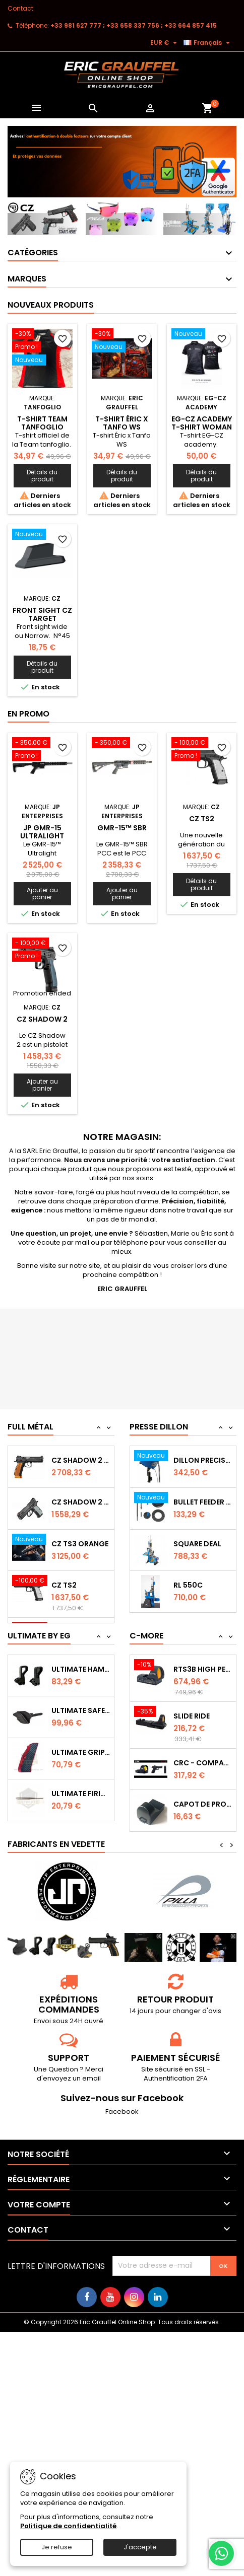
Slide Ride (191, 1711)
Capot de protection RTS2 (202, 1800)
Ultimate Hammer (80, 1665)
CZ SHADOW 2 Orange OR (80, 1494)
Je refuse (56, 2547)
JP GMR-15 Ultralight (42, 832)
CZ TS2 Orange (79, 1453)
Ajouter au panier (42, 893)
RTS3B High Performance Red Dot (202, 1665)
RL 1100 (185, 1456)
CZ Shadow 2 (42, 1019)
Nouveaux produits (51, 305)
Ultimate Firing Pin (80, 1789)
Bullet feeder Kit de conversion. (202, 1539)
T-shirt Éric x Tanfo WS (121, 423)
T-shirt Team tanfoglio (42, 423)
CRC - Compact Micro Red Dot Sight (202, 1758)
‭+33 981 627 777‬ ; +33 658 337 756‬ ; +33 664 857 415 (133, 25)
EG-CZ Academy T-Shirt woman (201, 423)
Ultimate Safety (80, 1706)
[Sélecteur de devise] (164, 42)
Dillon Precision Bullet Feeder (202, 1497)
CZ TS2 (201, 819)
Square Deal (197, 1581)
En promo (28, 714)
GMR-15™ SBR (122, 828)
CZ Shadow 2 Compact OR (80, 1536)
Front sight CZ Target (42, 614)
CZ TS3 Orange (79, 1577)
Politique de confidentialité (68, 2526)
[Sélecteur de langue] (208, 42)
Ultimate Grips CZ (80, 1748)
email (91, 2074)
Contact (20, 8)
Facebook (122, 2107)
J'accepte (140, 2547)
